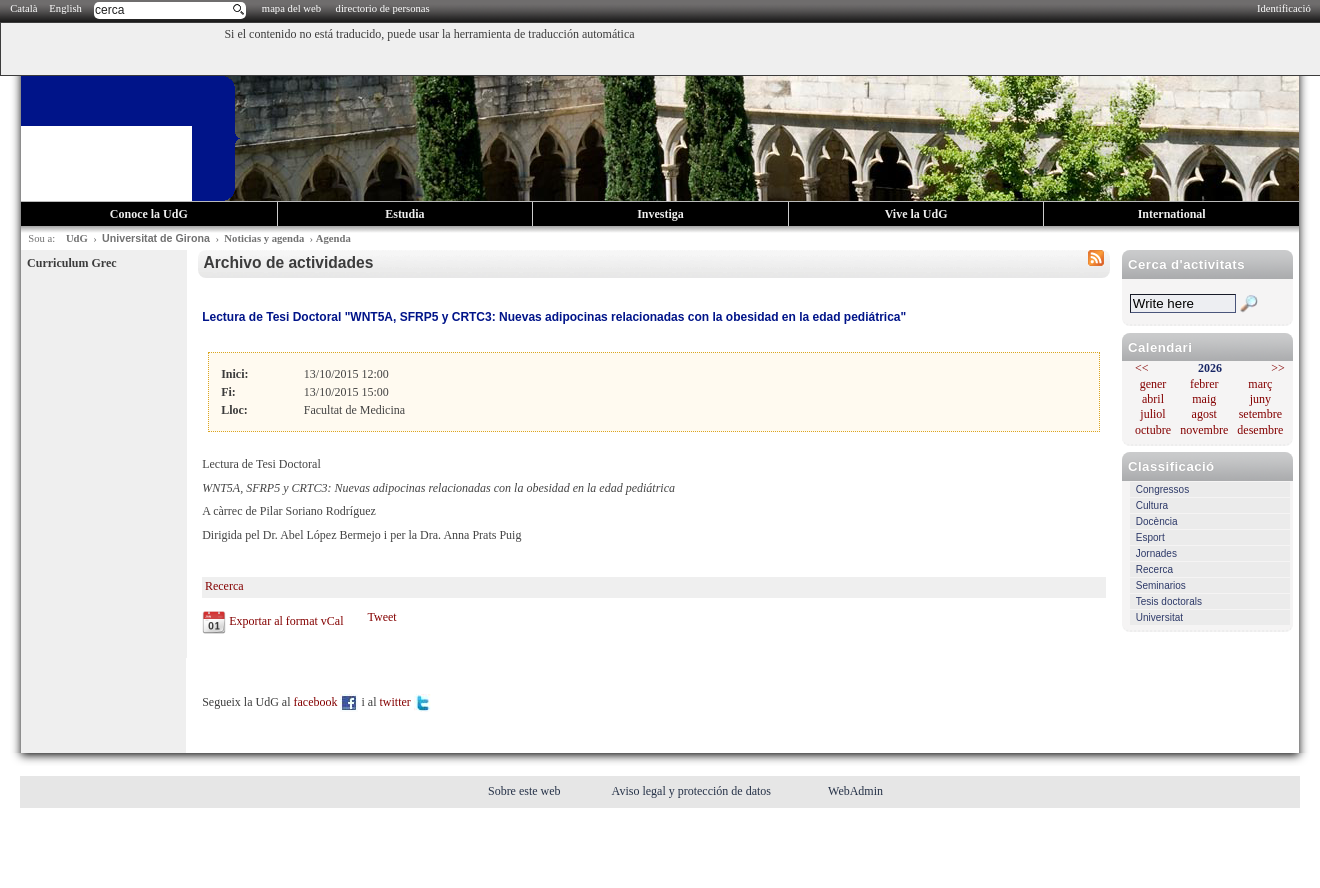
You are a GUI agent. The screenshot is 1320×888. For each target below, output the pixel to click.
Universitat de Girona (156, 238)
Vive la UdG (916, 214)
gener (1153, 384)
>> (1278, 368)
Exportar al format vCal (286, 621)
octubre (1153, 430)
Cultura (1152, 505)
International (1172, 214)
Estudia (404, 214)
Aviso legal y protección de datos (693, 791)
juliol (1152, 414)
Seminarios (1161, 585)
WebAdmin (855, 791)
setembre (1260, 414)
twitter (405, 702)
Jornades (1156, 553)
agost (1204, 414)
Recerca (1154, 569)
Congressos (1162, 489)
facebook (326, 702)
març (1260, 384)
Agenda (333, 238)
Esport (1150, 537)
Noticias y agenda (264, 238)
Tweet (381, 617)
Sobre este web (526, 791)
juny (1260, 399)
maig (1204, 399)
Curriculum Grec (71, 263)
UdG (77, 238)
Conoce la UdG (149, 214)
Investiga (660, 214)
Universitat (1159, 617)
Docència (1157, 521)
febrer (1204, 384)
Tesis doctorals (1169, 601)
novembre (1204, 430)
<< (1142, 368)
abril (1153, 399)
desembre (1260, 430)
